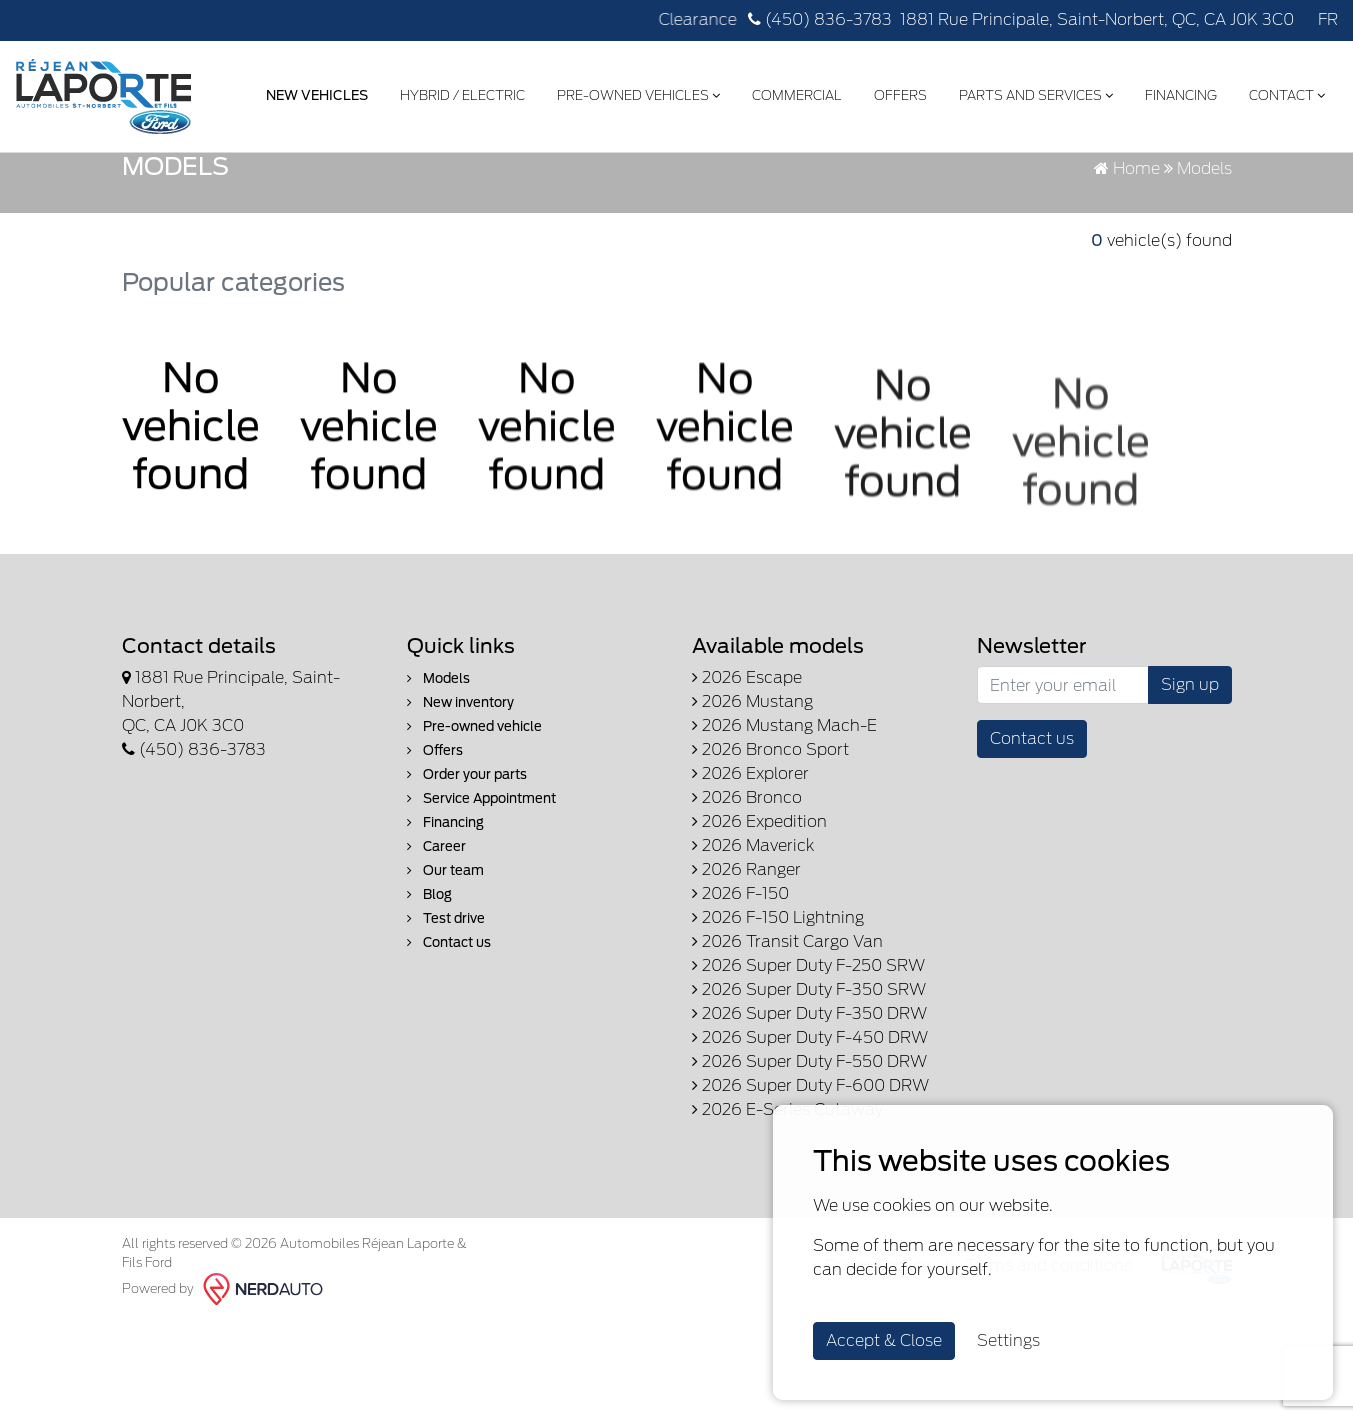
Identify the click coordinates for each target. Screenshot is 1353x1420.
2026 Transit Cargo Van (787, 1053)
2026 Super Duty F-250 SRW (808, 1077)
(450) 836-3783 (820, 19)
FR (1328, 19)
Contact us (449, 1054)
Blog (429, 1006)
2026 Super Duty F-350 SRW (809, 1101)
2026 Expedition (759, 933)
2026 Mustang (752, 813)
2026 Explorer (750, 885)
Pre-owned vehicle (474, 838)
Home (1127, 280)
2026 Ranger (746, 981)
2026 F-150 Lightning (778, 1029)
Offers (896, 93)
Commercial (793, 93)
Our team (445, 982)
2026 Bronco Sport (770, 861)
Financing (1177, 93)
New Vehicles (313, 93)
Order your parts (467, 886)
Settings (1008, 1340)
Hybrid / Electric (458, 93)
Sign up (1190, 796)
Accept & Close (884, 1340)
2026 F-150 (740, 1005)
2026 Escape (747, 789)
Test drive (446, 1030)
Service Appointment (481, 910)
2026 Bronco (747, 909)
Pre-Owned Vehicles (634, 93)
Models (438, 790)
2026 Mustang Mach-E (784, 837)
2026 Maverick (753, 957)
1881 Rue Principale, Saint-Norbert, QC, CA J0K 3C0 (1097, 19)
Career (436, 958)
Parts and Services (1032, 93)
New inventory (460, 814)
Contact (1283, 93)
